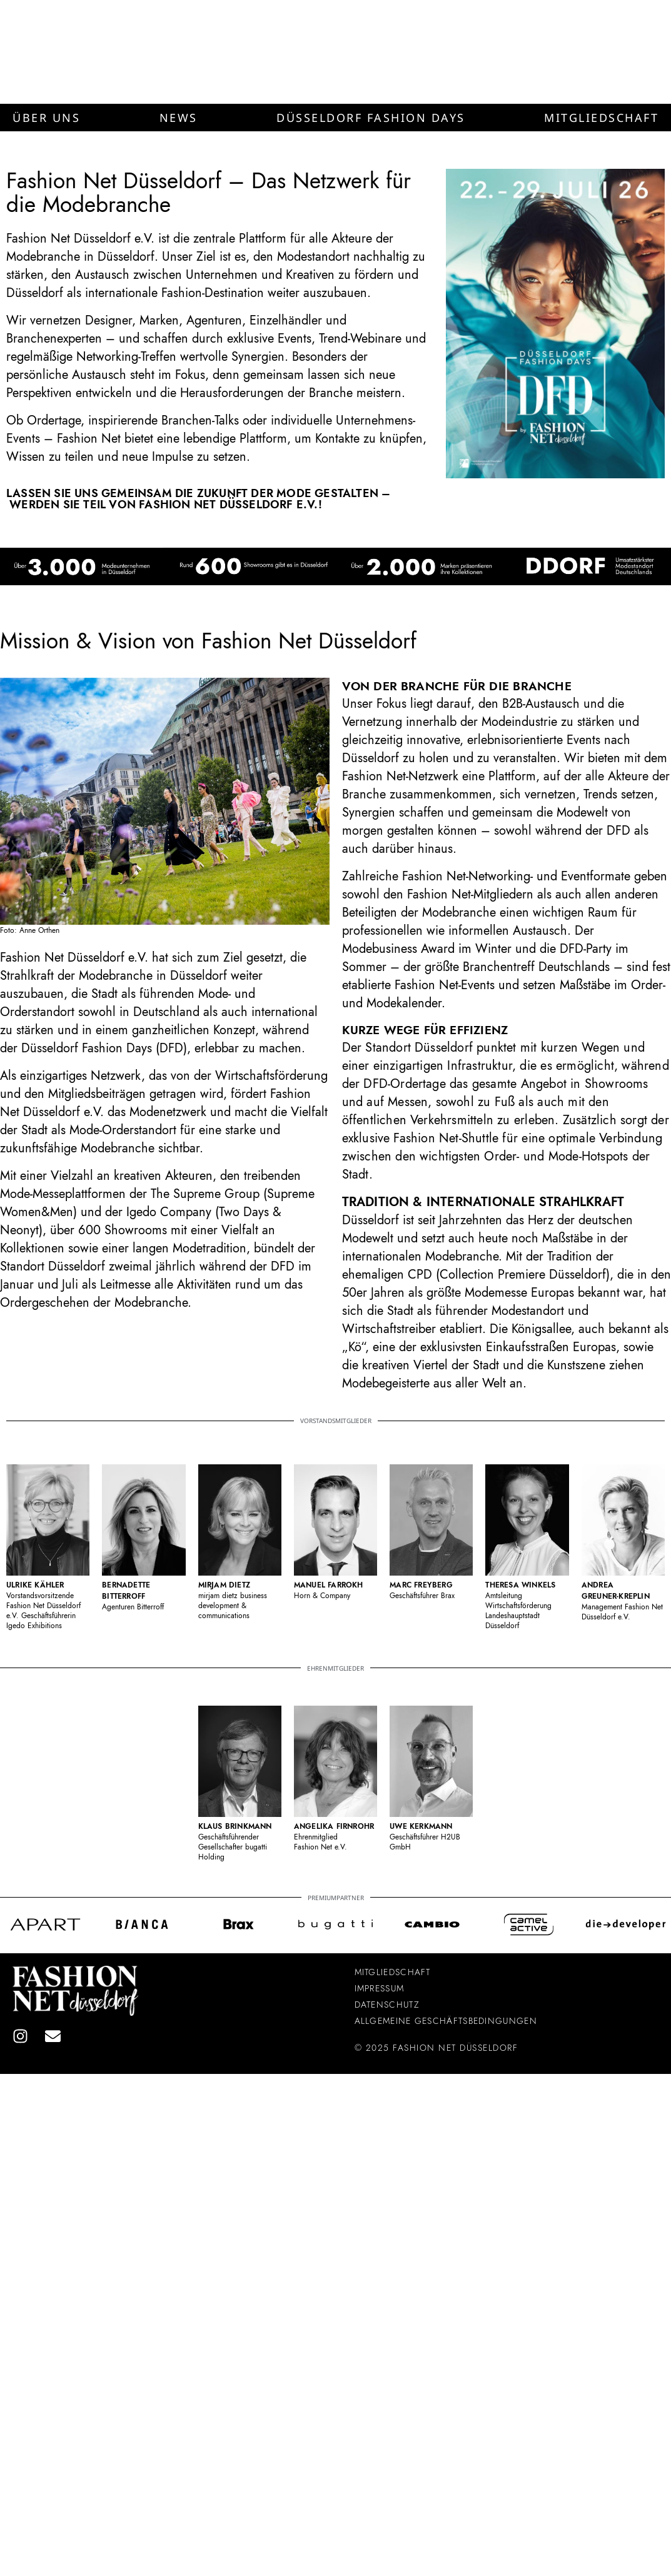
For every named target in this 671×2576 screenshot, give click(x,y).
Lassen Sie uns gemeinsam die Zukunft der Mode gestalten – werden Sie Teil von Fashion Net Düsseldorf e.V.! (198, 499)
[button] (46, 117)
